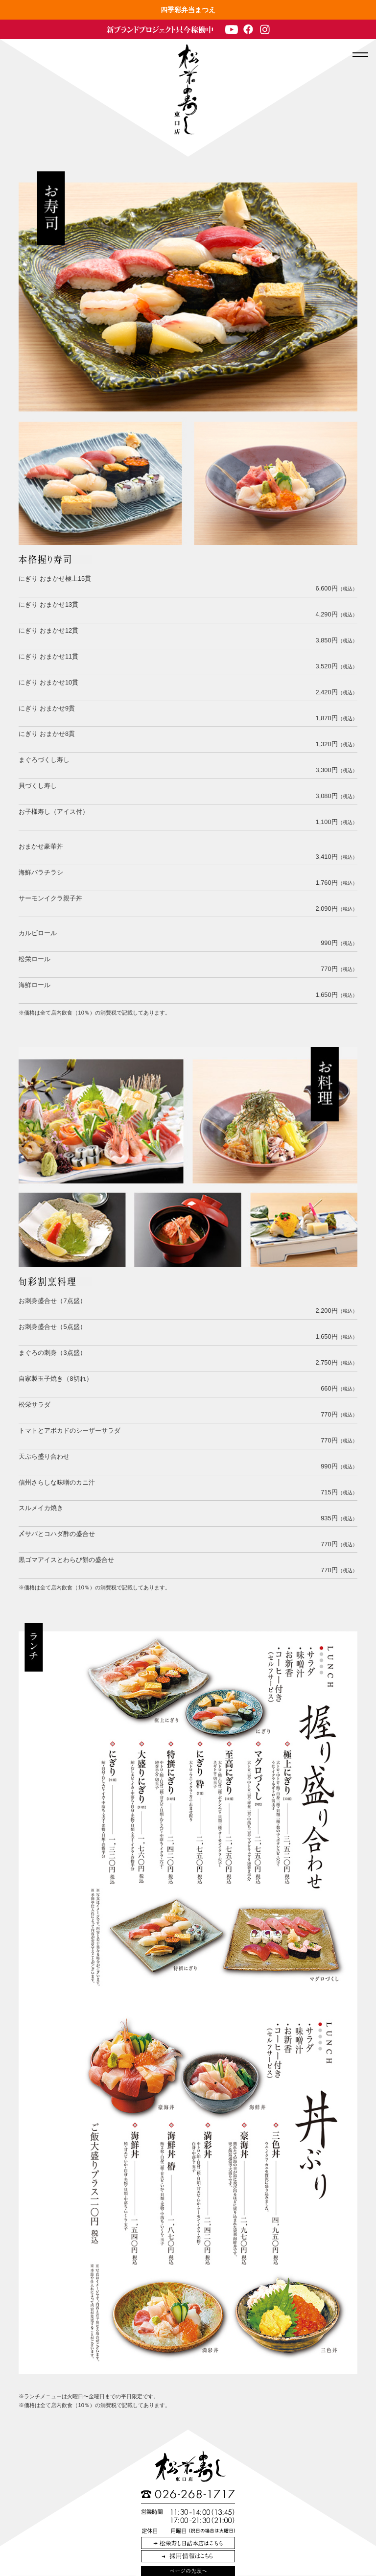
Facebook (248, 29)
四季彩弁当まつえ (188, 10)
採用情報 (188, 2556)
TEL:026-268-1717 (188, 2494)
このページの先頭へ (188, 2571)
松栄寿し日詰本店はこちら (188, 2543)
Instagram (265, 29)
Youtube (231, 29)
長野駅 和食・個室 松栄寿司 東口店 (186, 89)
